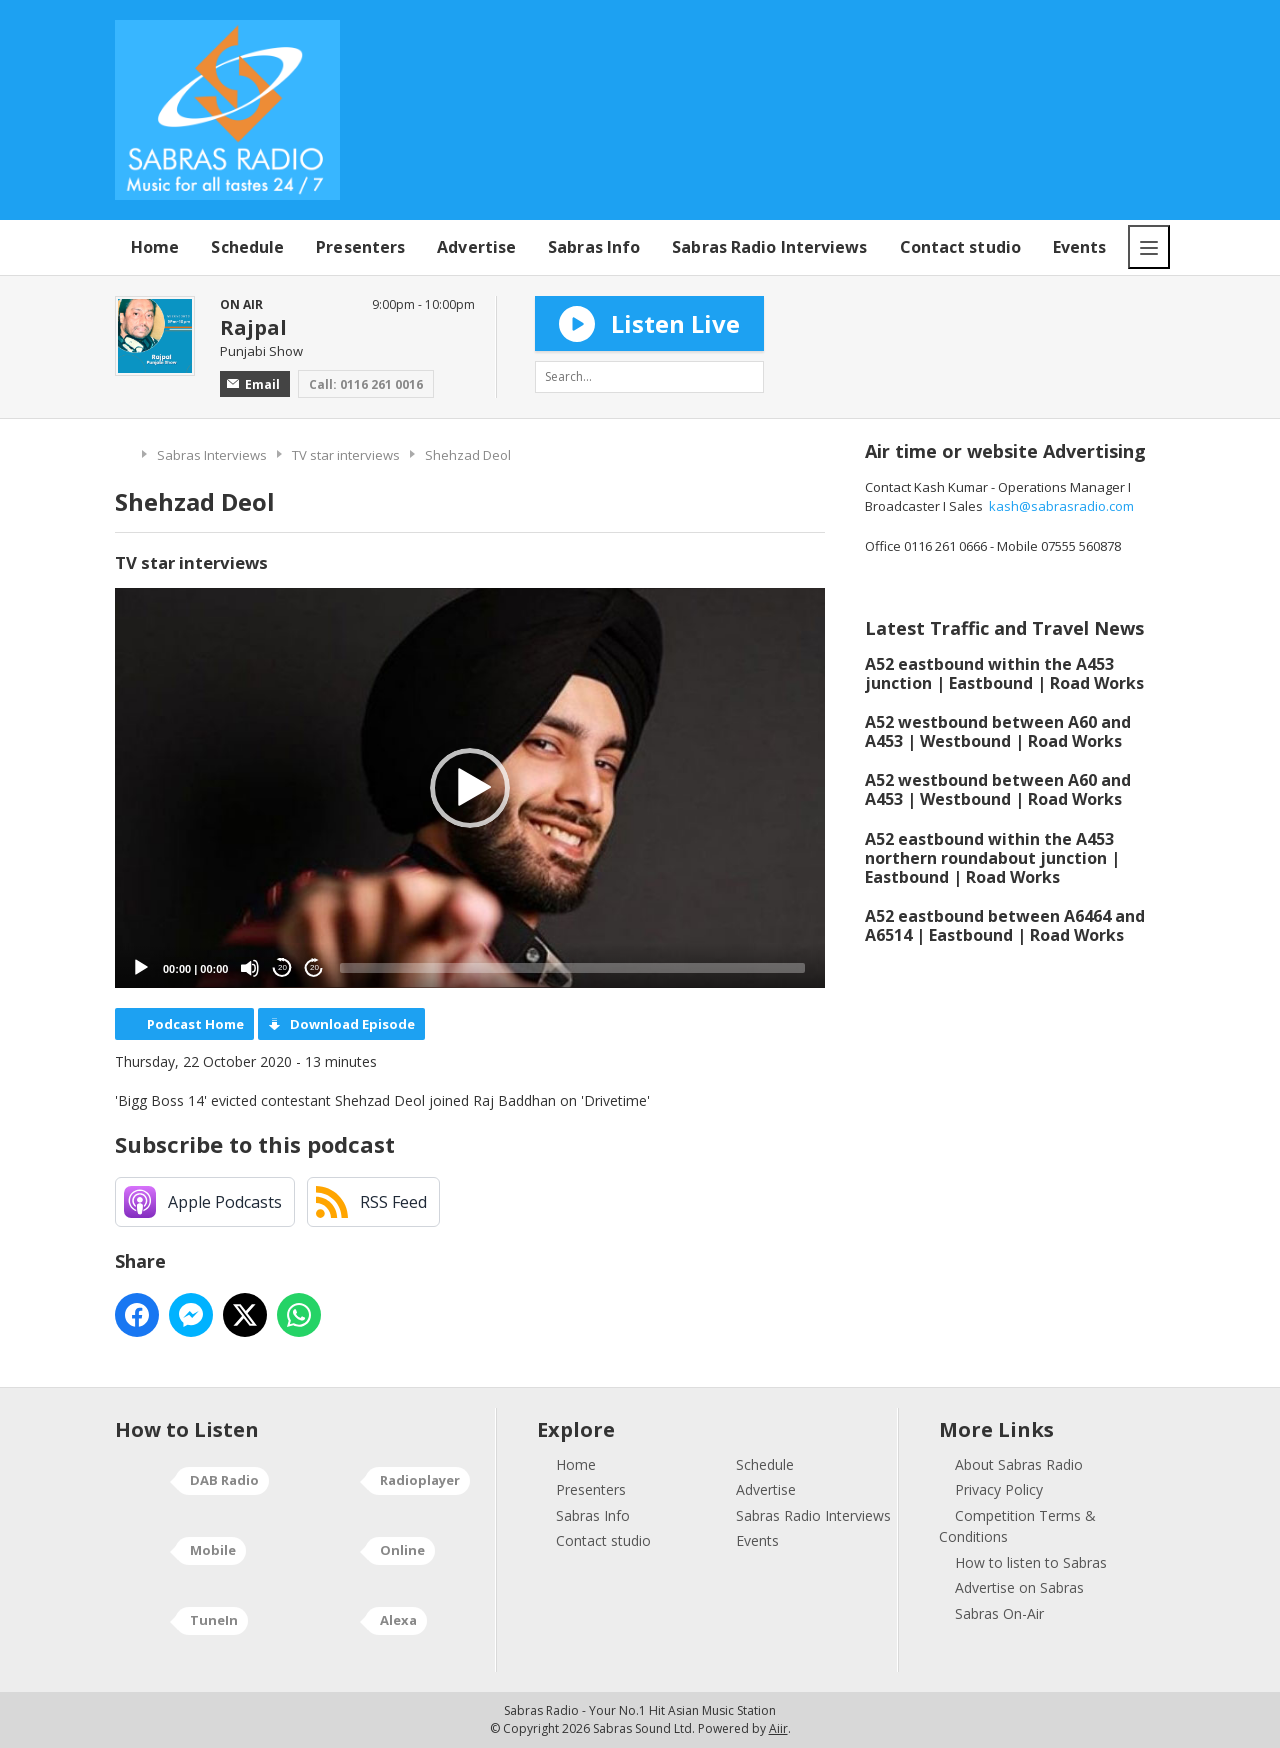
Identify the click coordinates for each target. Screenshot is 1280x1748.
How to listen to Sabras (1031, 1562)
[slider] (572, 968)
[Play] (141, 968)
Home (155, 247)
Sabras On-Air (999, 1613)
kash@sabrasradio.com (1061, 506)
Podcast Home (195, 1024)
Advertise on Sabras (1019, 1587)
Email (253, 384)
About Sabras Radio (1019, 1464)
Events (1080, 247)
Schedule (247, 247)
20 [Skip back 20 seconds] (282, 967)
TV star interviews (346, 455)
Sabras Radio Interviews (769, 247)
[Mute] (250, 968)
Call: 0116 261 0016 (366, 384)
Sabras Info (594, 247)
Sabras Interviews (212, 455)
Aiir (778, 1728)
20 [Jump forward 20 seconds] (314, 967)
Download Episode (352, 1024)
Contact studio (960, 247)
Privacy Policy (999, 1489)
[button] (470, 788)
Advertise (476, 247)
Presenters (360, 247)
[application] (470, 787)
